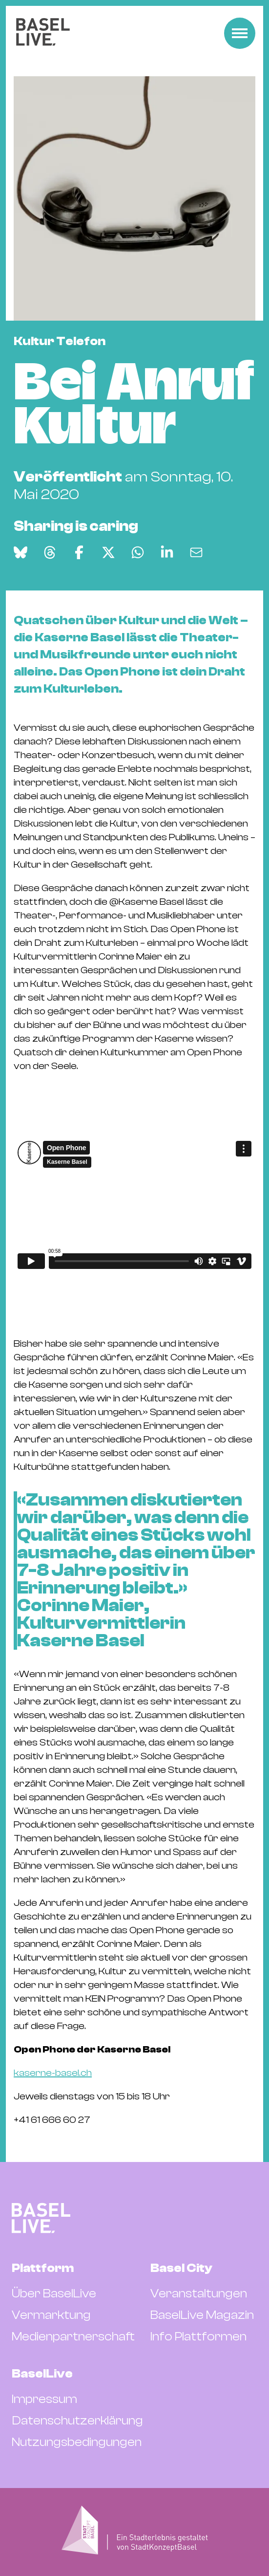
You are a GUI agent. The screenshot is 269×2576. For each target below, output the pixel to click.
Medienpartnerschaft (73, 2336)
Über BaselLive (54, 2293)
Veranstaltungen (198, 2293)
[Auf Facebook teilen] (79, 552)
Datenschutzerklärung (77, 2420)
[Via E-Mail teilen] (196, 552)
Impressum (44, 2399)
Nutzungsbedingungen (77, 2442)
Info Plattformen (198, 2336)
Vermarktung (51, 2315)
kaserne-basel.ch (53, 2072)
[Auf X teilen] (108, 552)
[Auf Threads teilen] (50, 552)
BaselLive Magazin (202, 2315)
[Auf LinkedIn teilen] (167, 552)
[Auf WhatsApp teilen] (138, 552)
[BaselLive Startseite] (43, 33)
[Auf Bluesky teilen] (20, 552)
